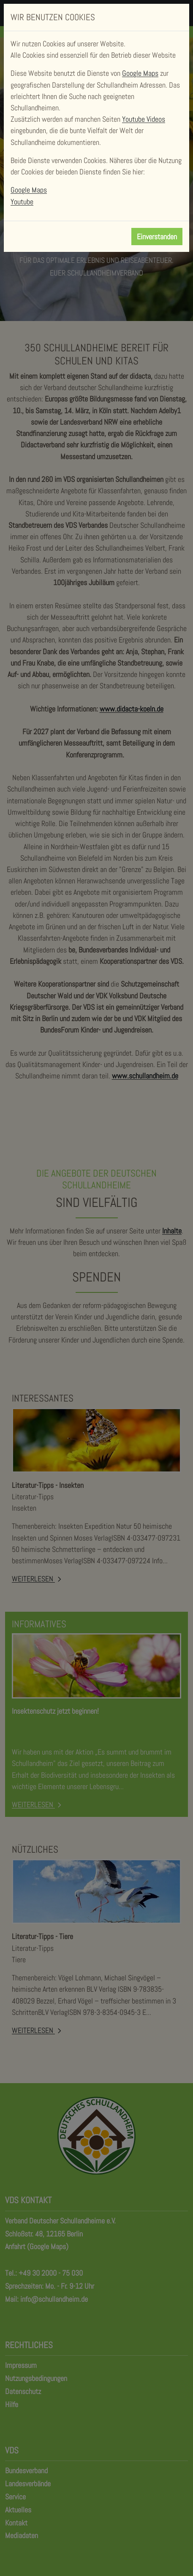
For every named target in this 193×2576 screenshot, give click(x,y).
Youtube (22, 201)
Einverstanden (157, 236)
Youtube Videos (143, 119)
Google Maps (140, 73)
